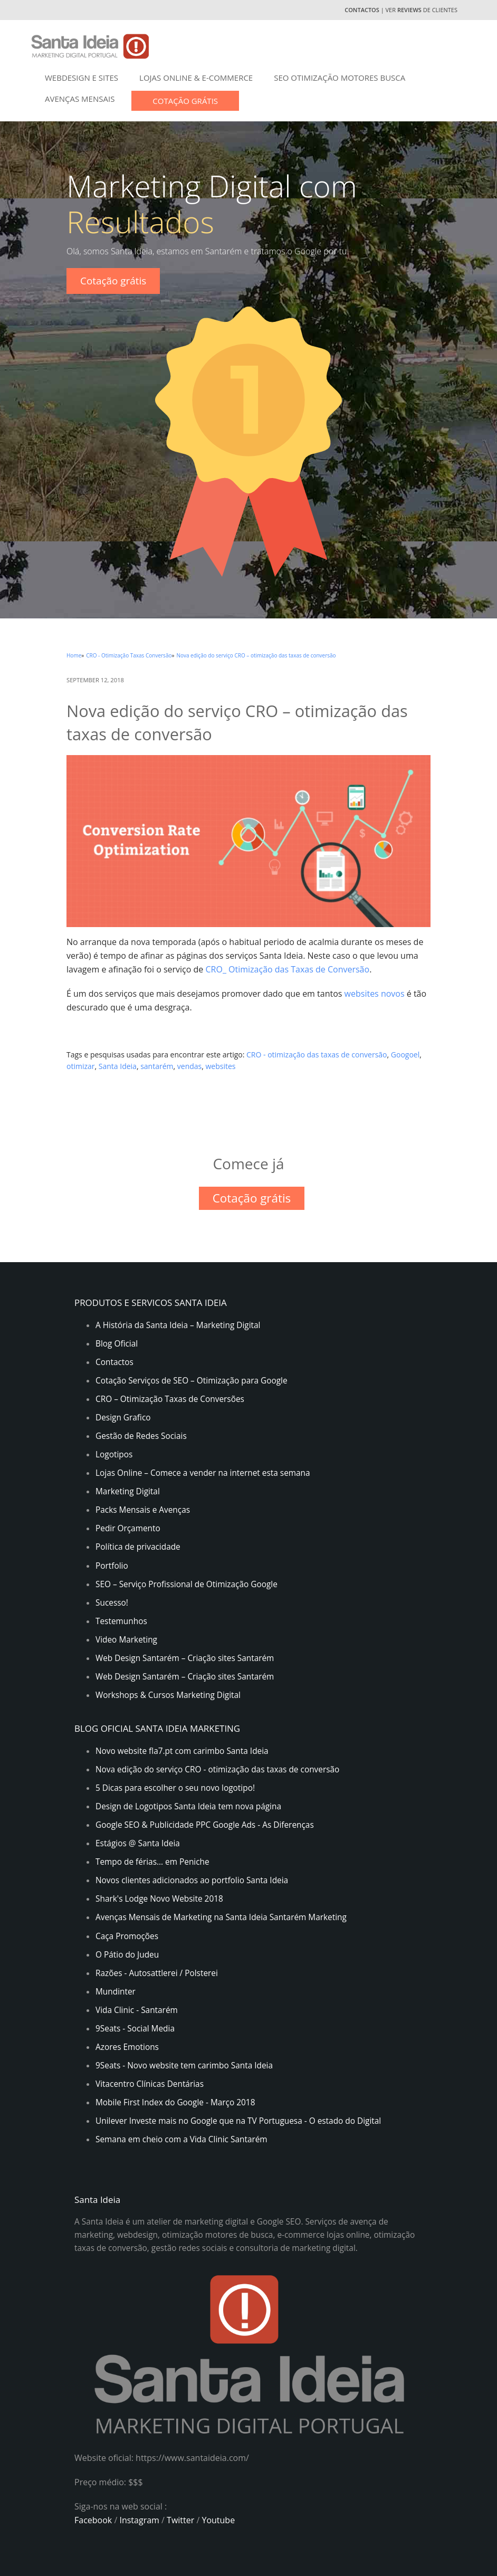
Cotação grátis (113, 281)
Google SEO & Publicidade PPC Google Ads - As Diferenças (204, 1824)
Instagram (140, 2520)
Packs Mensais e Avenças (142, 1509)
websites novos (375, 993)
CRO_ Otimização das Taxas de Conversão (287, 969)
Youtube (218, 2520)
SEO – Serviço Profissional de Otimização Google (186, 1584)
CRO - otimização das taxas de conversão (316, 1055)
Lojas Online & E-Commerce (196, 77)
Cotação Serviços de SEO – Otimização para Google (191, 1380)
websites (221, 1066)
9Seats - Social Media (135, 2028)
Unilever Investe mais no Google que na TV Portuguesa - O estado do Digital (238, 2120)
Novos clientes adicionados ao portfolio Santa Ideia (191, 1880)
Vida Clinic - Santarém (136, 2010)
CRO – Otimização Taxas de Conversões (169, 1399)
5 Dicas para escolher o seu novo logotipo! (175, 1787)
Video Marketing (126, 1639)
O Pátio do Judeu (127, 1954)
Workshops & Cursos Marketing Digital (168, 1695)
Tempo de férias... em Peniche (152, 1861)
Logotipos (113, 1454)
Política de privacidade (137, 1546)
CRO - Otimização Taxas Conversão (128, 655)
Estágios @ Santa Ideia (137, 1843)
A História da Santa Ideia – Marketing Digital (177, 1325)
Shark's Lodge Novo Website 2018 (159, 1898)
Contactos (362, 10)
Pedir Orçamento (127, 1528)
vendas (189, 1066)
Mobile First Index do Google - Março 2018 (175, 2102)
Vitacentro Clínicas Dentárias (149, 2084)
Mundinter (115, 1991)
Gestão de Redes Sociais (141, 1436)
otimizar (80, 1066)
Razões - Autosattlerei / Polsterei (156, 1973)
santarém (156, 1066)
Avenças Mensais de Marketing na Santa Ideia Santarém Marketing (221, 1917)
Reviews (410, 10)
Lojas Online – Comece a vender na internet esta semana (202, 1472)
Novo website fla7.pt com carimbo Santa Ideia (182, 1751)
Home (73, 655)
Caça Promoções (126, 1936)
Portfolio (111, 1565)
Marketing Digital (127, 1491)
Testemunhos (121, 1621)
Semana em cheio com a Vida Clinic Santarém (181, 2139)
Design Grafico (123, 1417)
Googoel (405, 1055)
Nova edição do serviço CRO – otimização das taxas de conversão (256, 655)
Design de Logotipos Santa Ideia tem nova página (188, 1806)
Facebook (93, 2520)
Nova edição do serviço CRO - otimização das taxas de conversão (217, 1769)
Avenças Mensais (79, 98)
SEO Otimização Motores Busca (339, 77)
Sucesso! (111, 1602)
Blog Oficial (116, 1343)
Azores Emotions (127, 2047)
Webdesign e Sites (81, 77)
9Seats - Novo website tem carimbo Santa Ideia (184, 2065)
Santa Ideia (118, 1066)
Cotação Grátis (185, 101)
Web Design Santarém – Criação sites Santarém (184, 1658)
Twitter (180, 2520)
